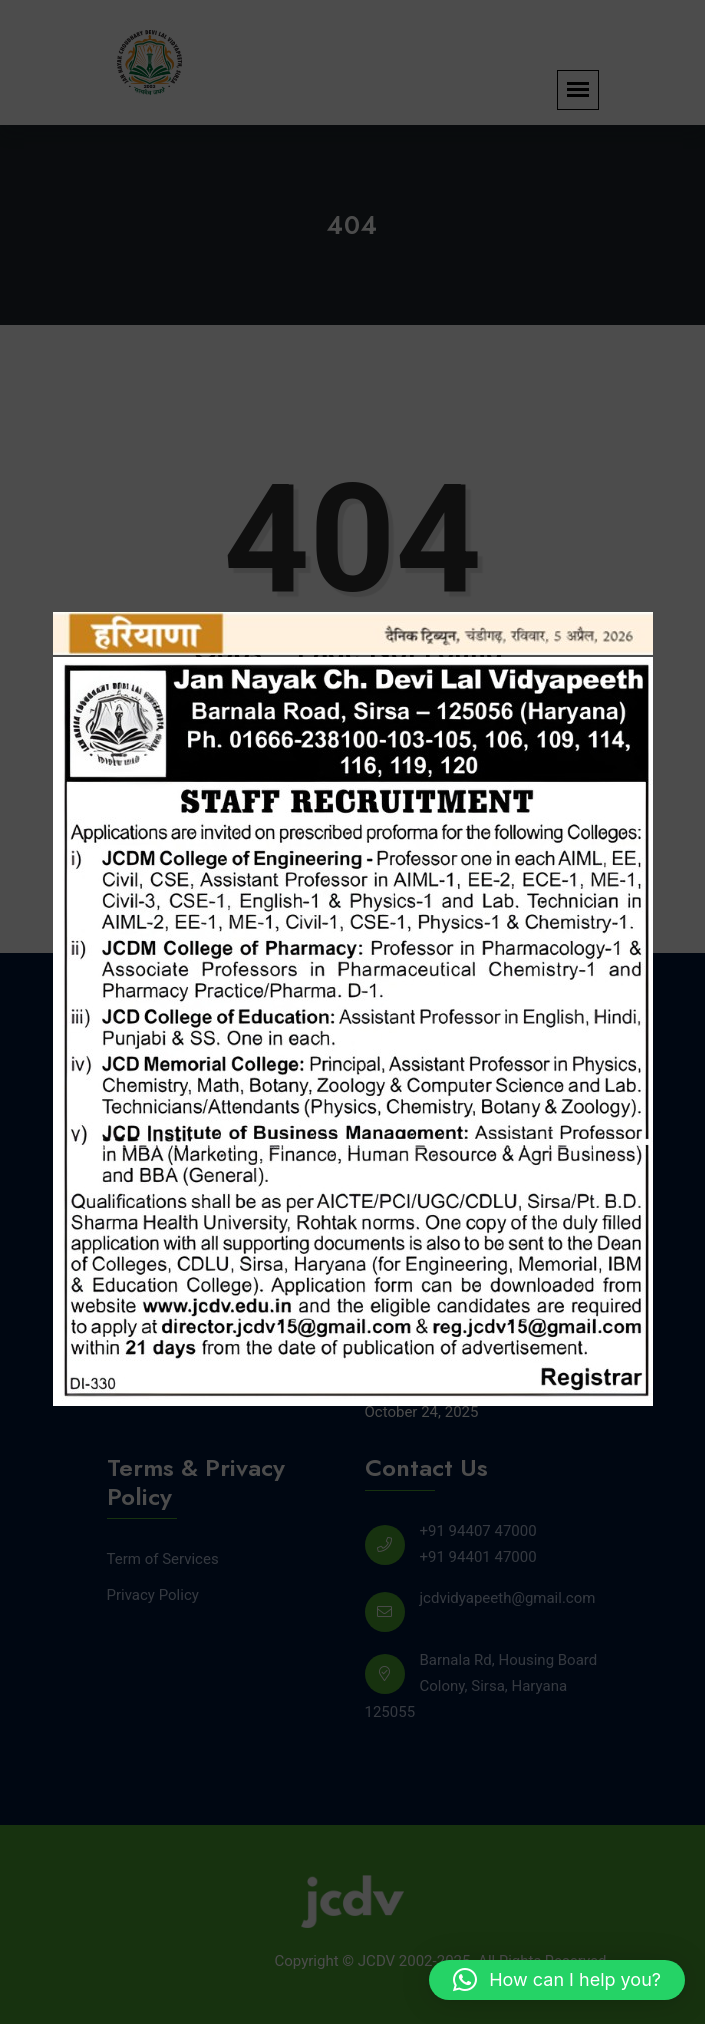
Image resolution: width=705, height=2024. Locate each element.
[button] (557, 1980)
